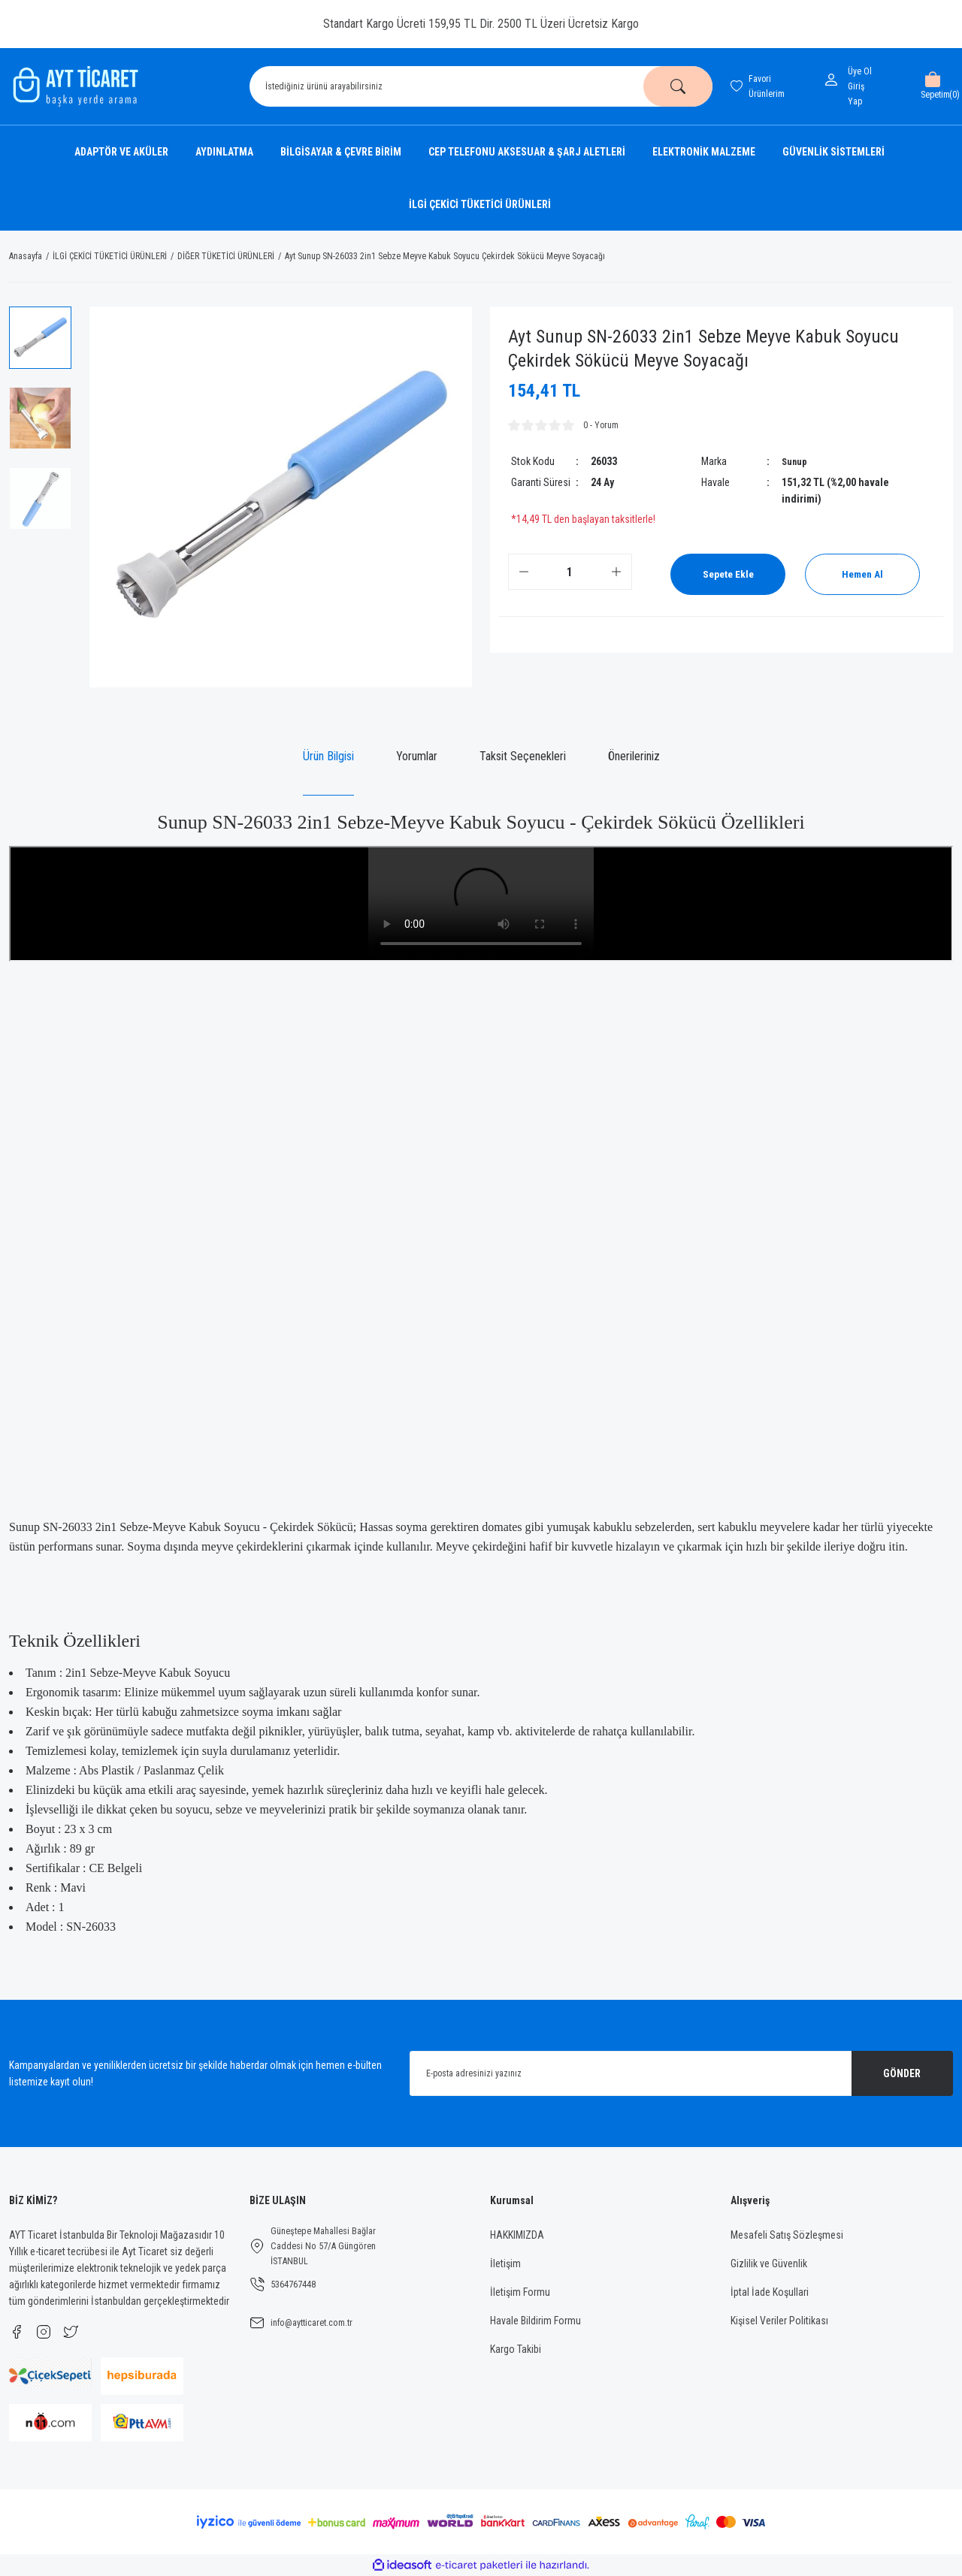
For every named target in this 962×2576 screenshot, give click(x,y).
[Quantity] (570, 571)
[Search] (481, 86)
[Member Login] (834, 79)
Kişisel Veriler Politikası (779, 2321)
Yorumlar (416, 756)
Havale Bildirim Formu (535, 2321)
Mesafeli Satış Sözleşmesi (787, 2235)
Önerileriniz (634, 756)
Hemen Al (862, 574)
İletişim (505, 2263)
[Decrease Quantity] (524, 571)
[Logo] (73, 86)
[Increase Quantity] (616, 571)
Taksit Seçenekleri (522, 756)
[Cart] (932, 86)
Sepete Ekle (731, 574)
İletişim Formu (520, 2292)
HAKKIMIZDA (517, 2235)
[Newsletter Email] (681, 2073)
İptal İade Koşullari (770, 2292)
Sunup (796, 461)
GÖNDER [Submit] (902, 2073)
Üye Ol (860, 71)
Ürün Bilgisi (328, 756)
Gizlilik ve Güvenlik (769, 2263)
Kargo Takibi (515, 2349)
